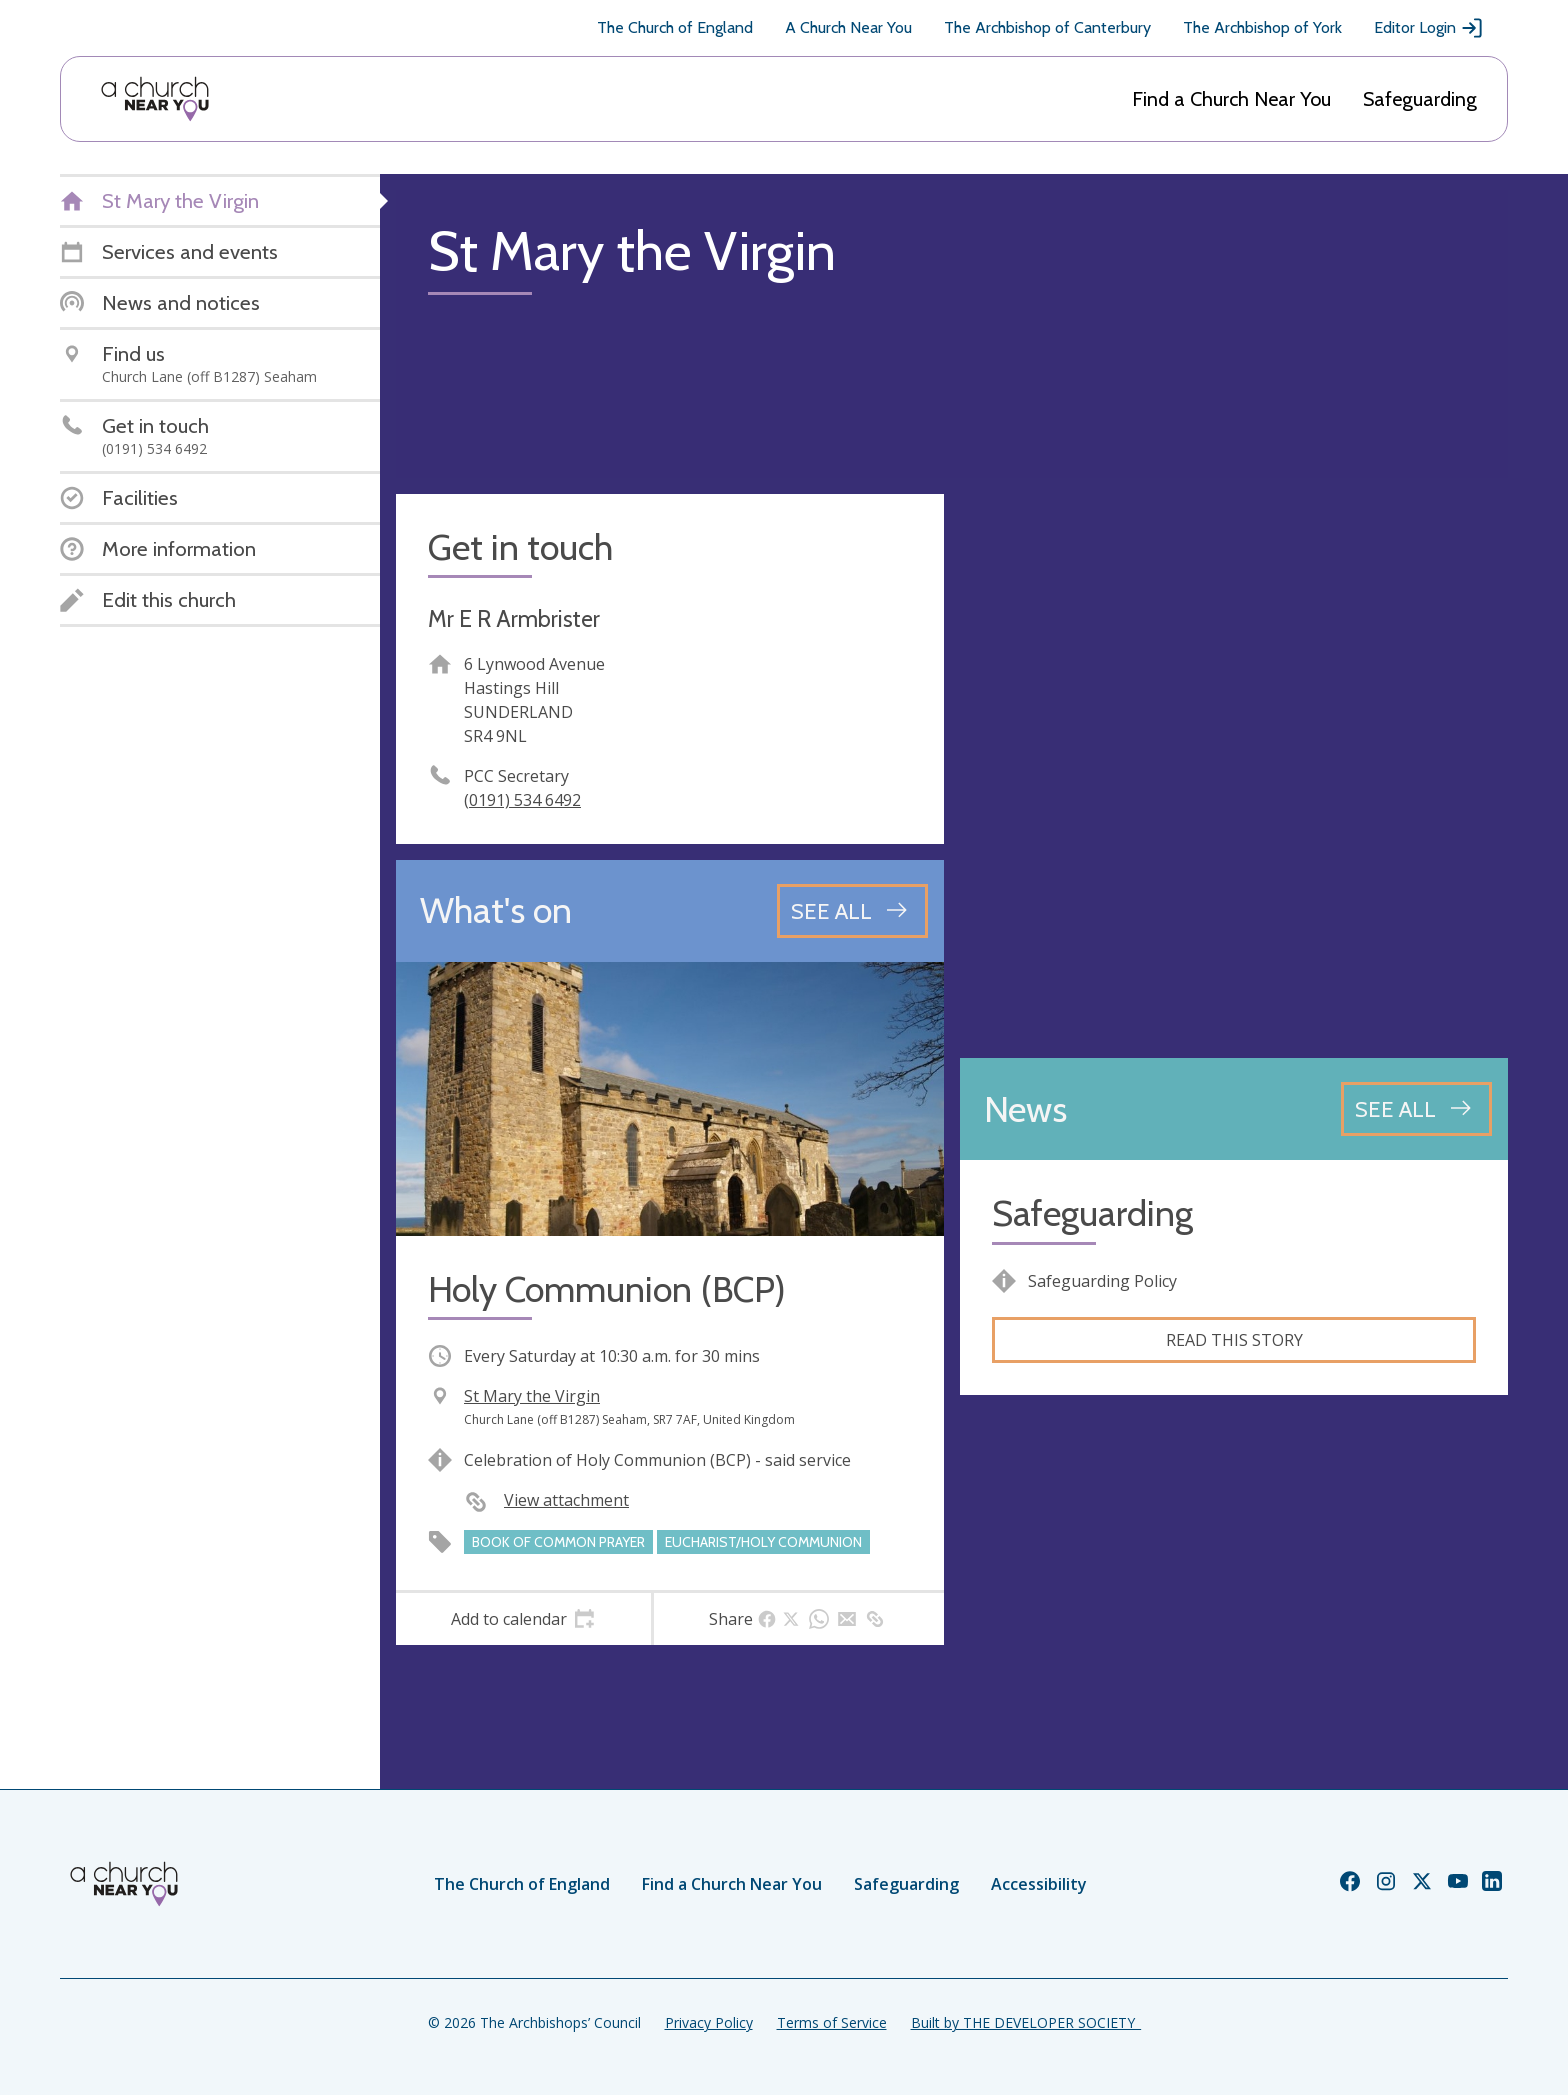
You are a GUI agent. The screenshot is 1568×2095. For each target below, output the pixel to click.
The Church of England (675, 27)
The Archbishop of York (1262, 27)
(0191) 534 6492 (522, 800)
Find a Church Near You (1231, 99)
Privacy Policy (709, 2022)
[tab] (523, 1619)
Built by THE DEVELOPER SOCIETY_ (1026, 2022)
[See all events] (852, 911)
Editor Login (1429, 28)
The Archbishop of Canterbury (1047, 27)
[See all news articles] (1416, 1109)
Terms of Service (832, 2022)
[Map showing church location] (1234, 768)
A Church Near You (848, 27)
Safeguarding (1420, 99)
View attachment (566, 1500)
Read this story (1234, 1340)
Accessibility (1039, 1884)
